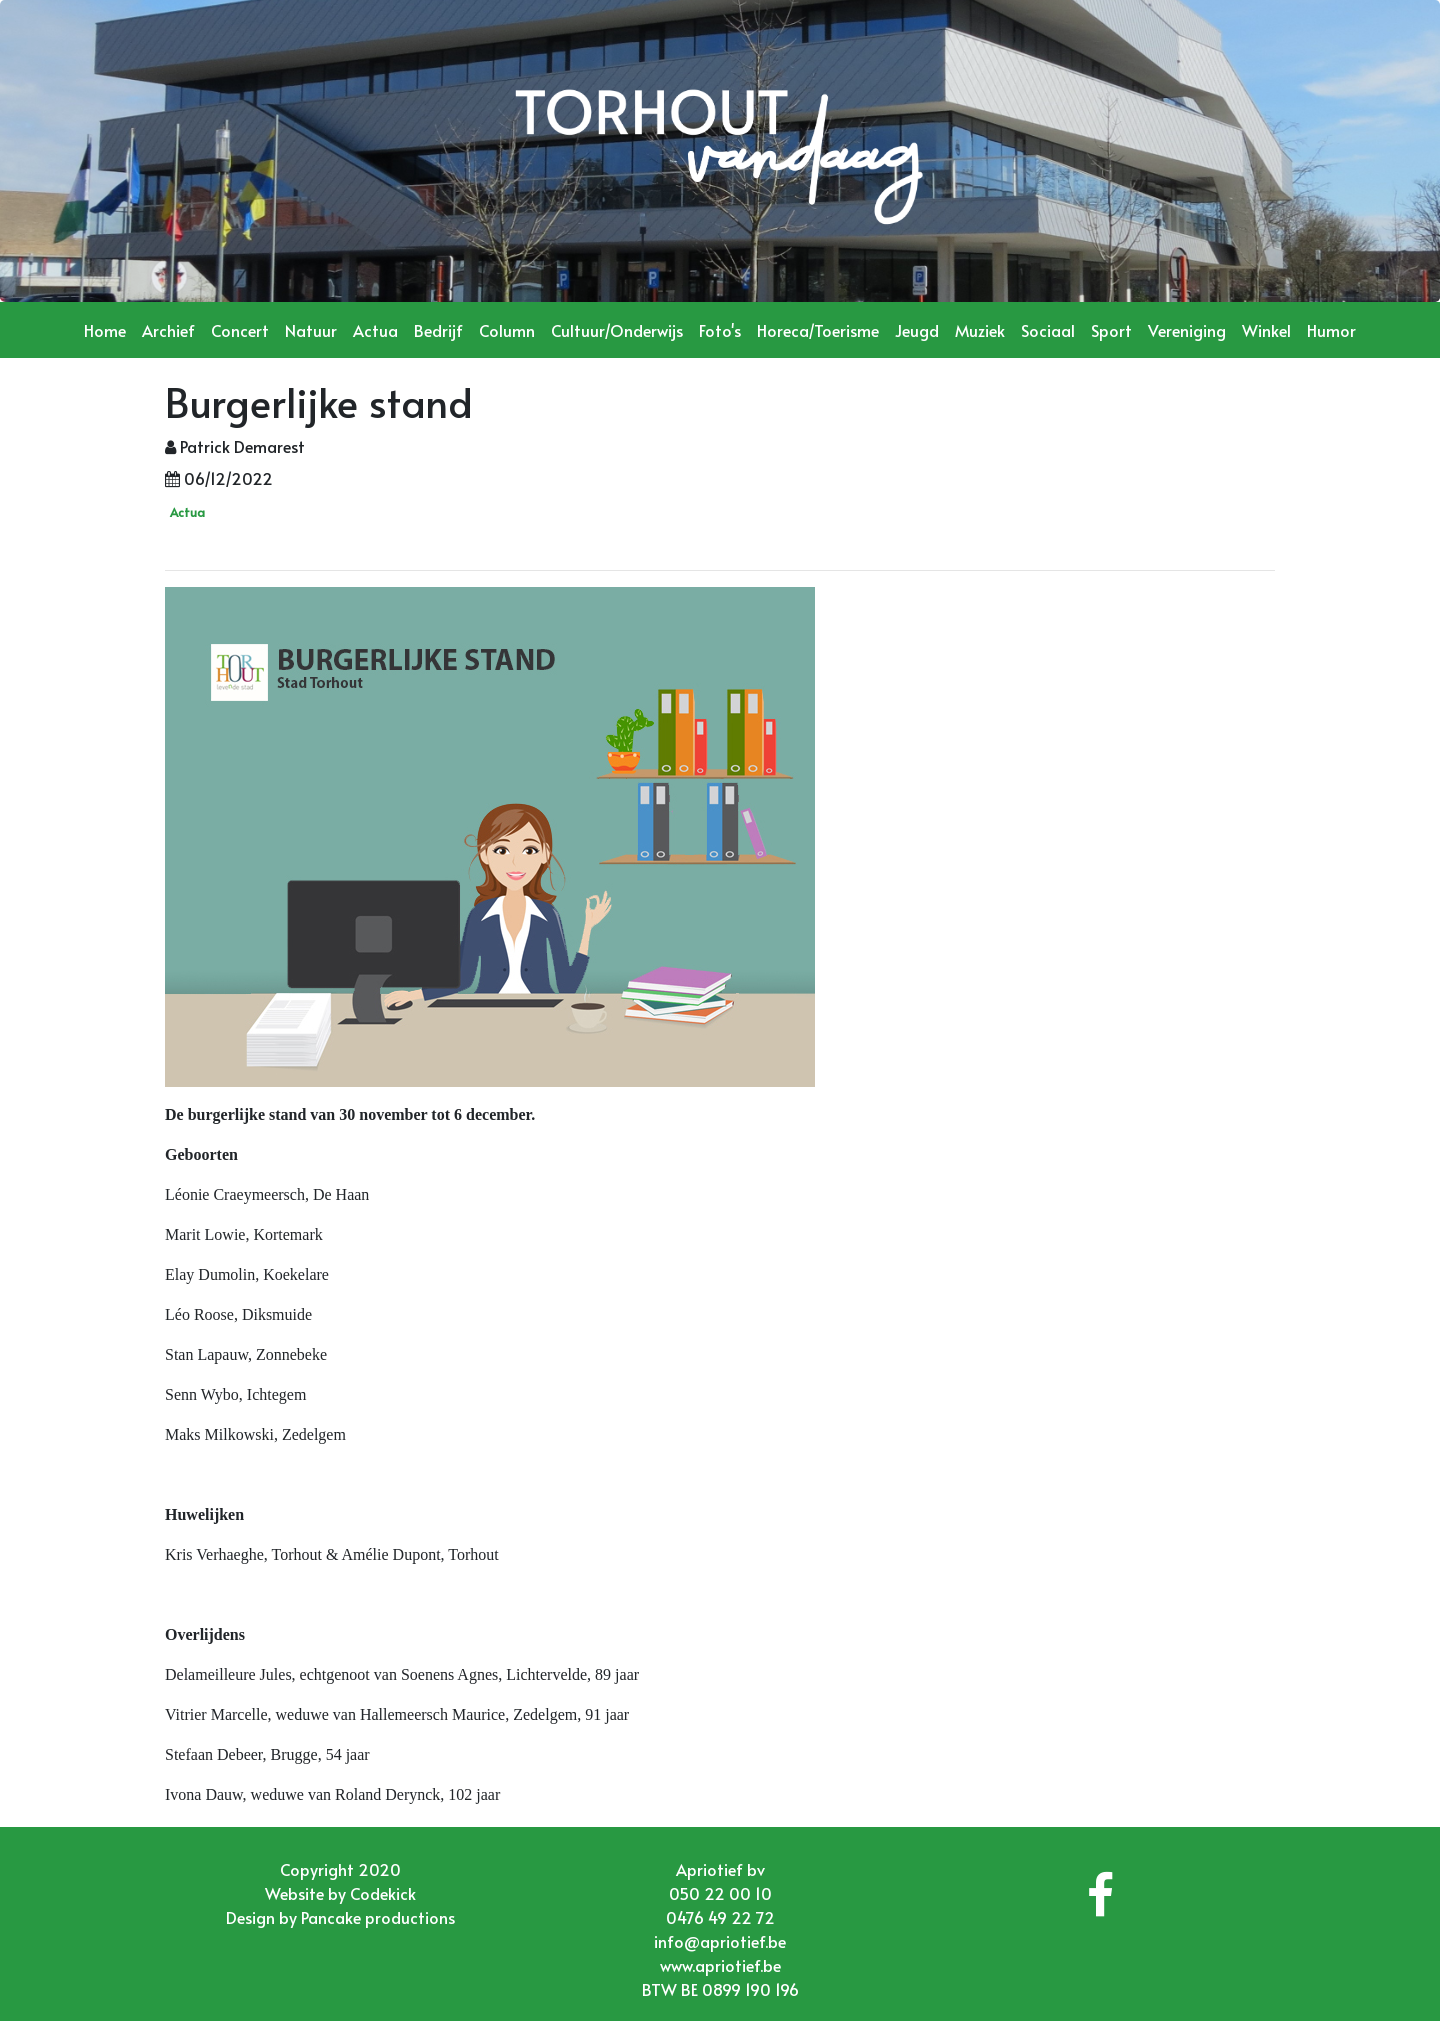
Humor (1331, 330)
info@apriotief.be (720, 1941)
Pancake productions (378, 1917)
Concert (240, 330)
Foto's (720, 330)
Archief (168, 330)
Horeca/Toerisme (818, 330)
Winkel (1266, 330)
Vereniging (1187, 330)
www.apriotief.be (720, 1965)
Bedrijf (438, 330)
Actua (375, 330)
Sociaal (1048, 330)
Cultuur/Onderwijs (617, 330)
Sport (1111, 330)
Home (105, 330)
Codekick (383, 1893)
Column (507, 330)
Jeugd (917, 330)
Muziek (980, 330)
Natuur (311, 330)
